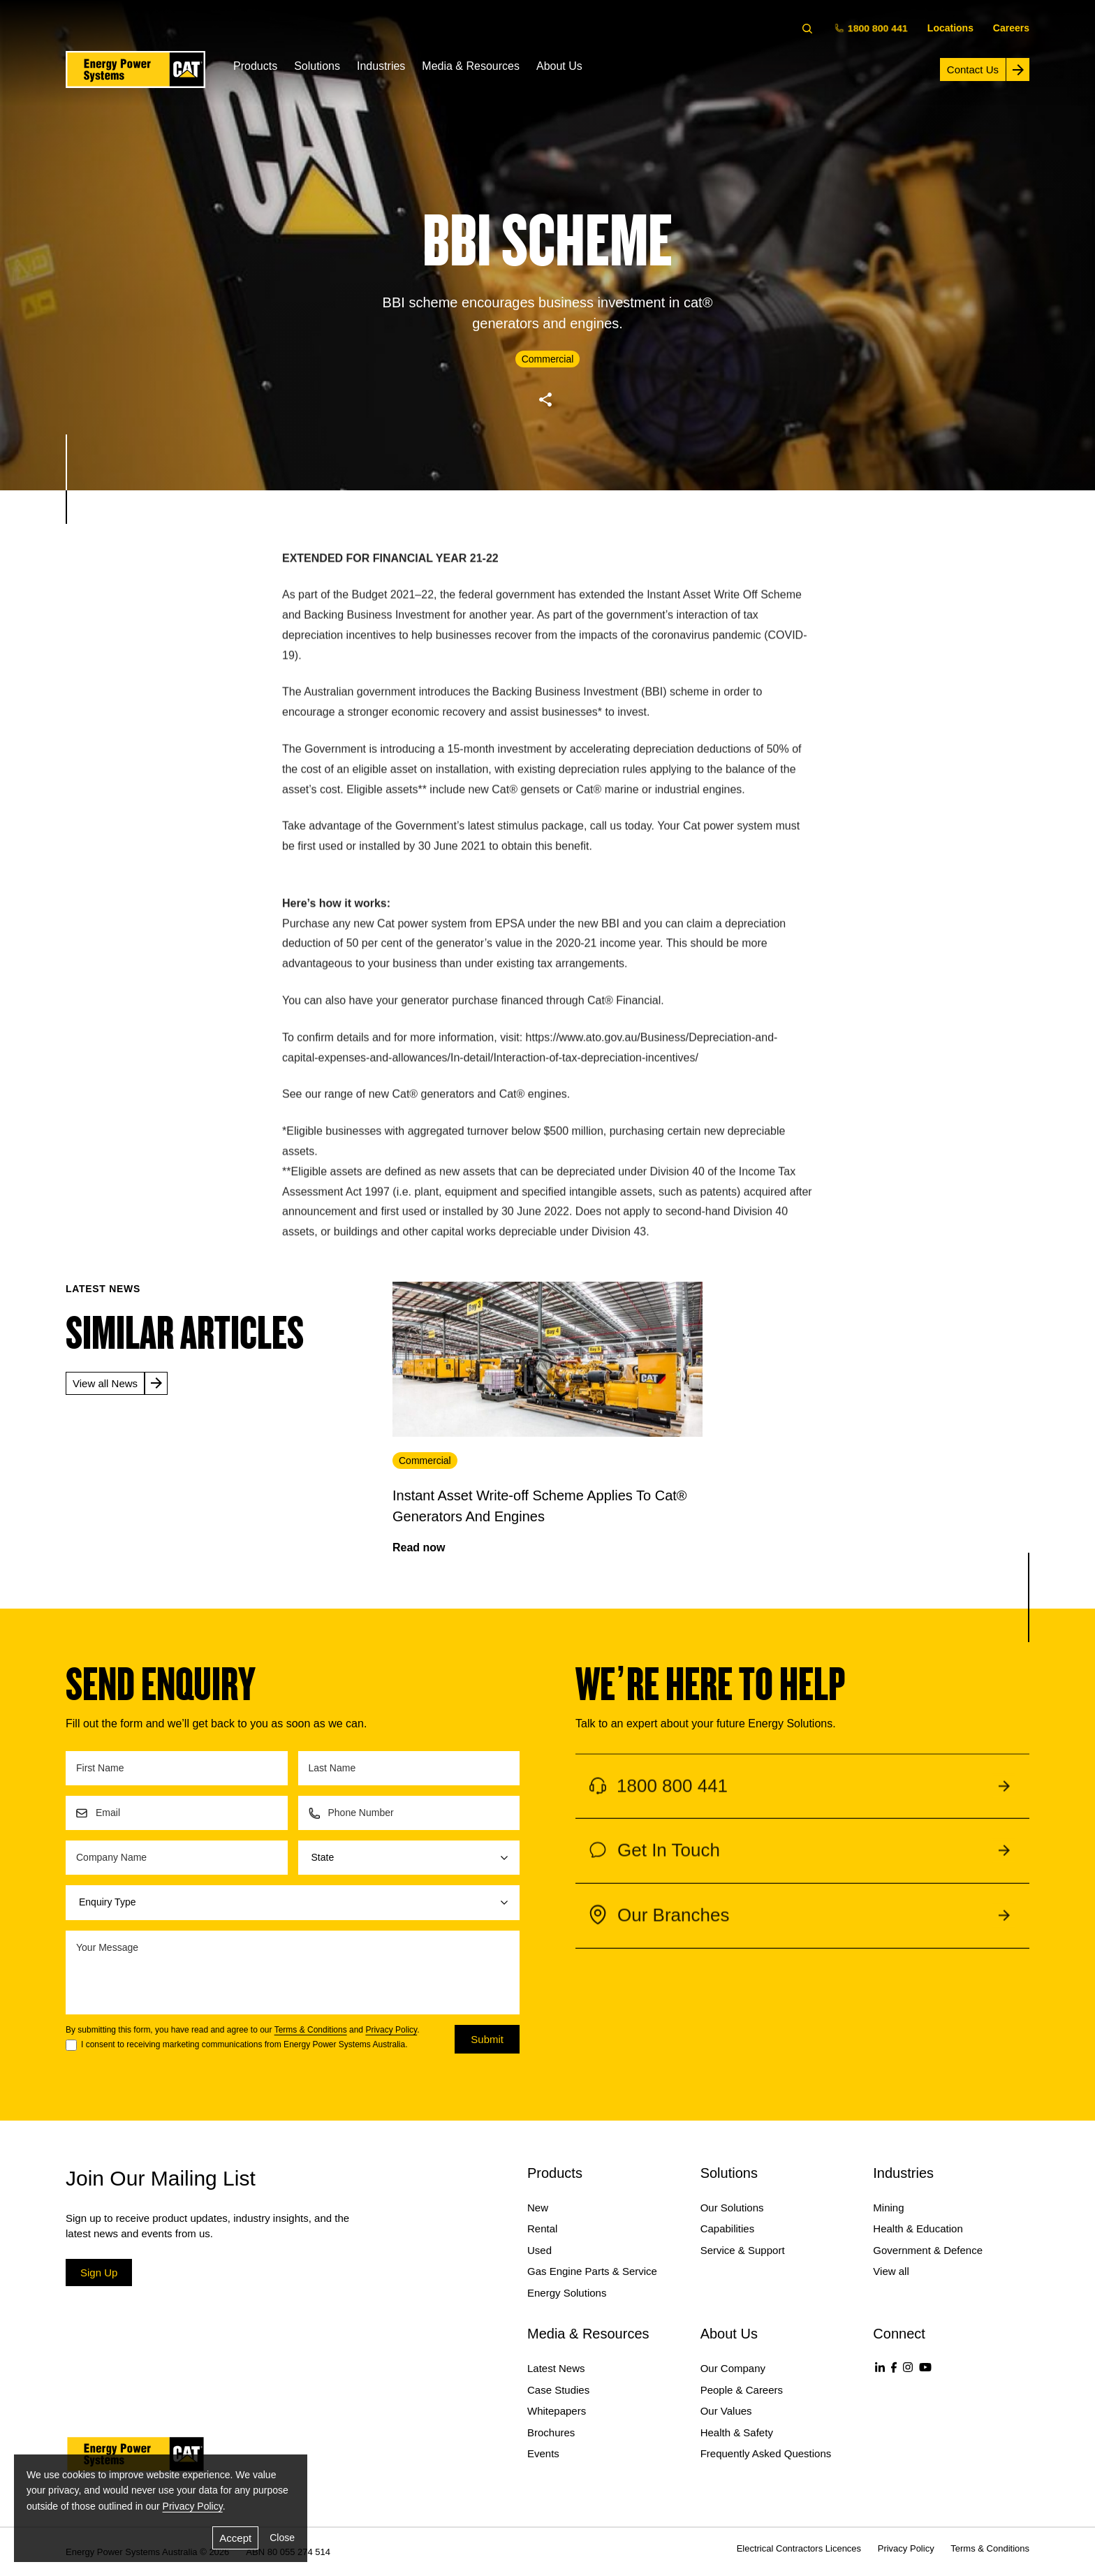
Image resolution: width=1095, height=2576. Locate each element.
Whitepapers (556, 2411)
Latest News (556, 2368)
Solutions (317, 66)
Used (539, 2250)
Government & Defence (928, 2250)
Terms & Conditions (310, 2030)
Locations (950, 28)
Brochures (551, 2432)
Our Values (726, 2411)
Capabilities (727, 2228)
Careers (1011, 28)
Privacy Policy (391, 2030)
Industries (381, 66)
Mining (888, 2207)
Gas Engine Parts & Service (592, 2271)
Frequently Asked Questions (766, 2453)
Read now (419, 1547)
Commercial (425, 1460)
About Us (559, 66)
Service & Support (742, 2250)
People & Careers (741, 2390)
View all (891, 2271)
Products (255, 66)
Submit (487, 2039)
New (537, 2207)
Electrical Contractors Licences (799, 2548)
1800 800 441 (872, 28)
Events (543, 2453)
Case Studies (558, 2390)
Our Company (732, 2368)
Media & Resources (471, 66)
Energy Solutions (566, 2293)
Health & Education (917, 2228)
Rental (542, 2228)
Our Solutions (732, 2207)
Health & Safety (736, 2432)
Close (282, 2537)
